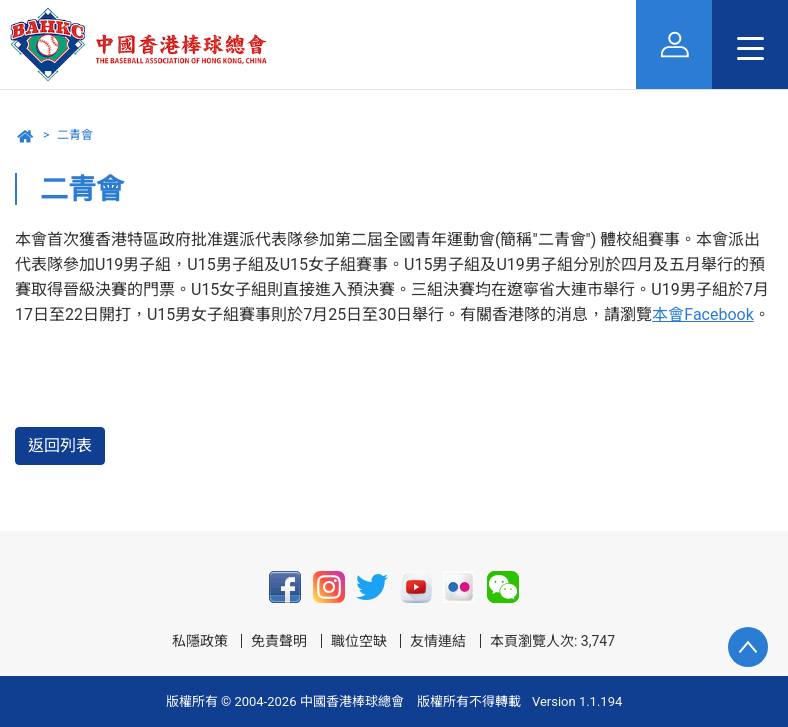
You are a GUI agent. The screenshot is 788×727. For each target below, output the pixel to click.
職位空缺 (359, 641)
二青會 (75, 135)
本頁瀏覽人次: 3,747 (552, 641)
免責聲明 (279, 641)
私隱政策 (200, 641)
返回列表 (60, 445)
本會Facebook (702, 314)
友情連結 (438, 641)
